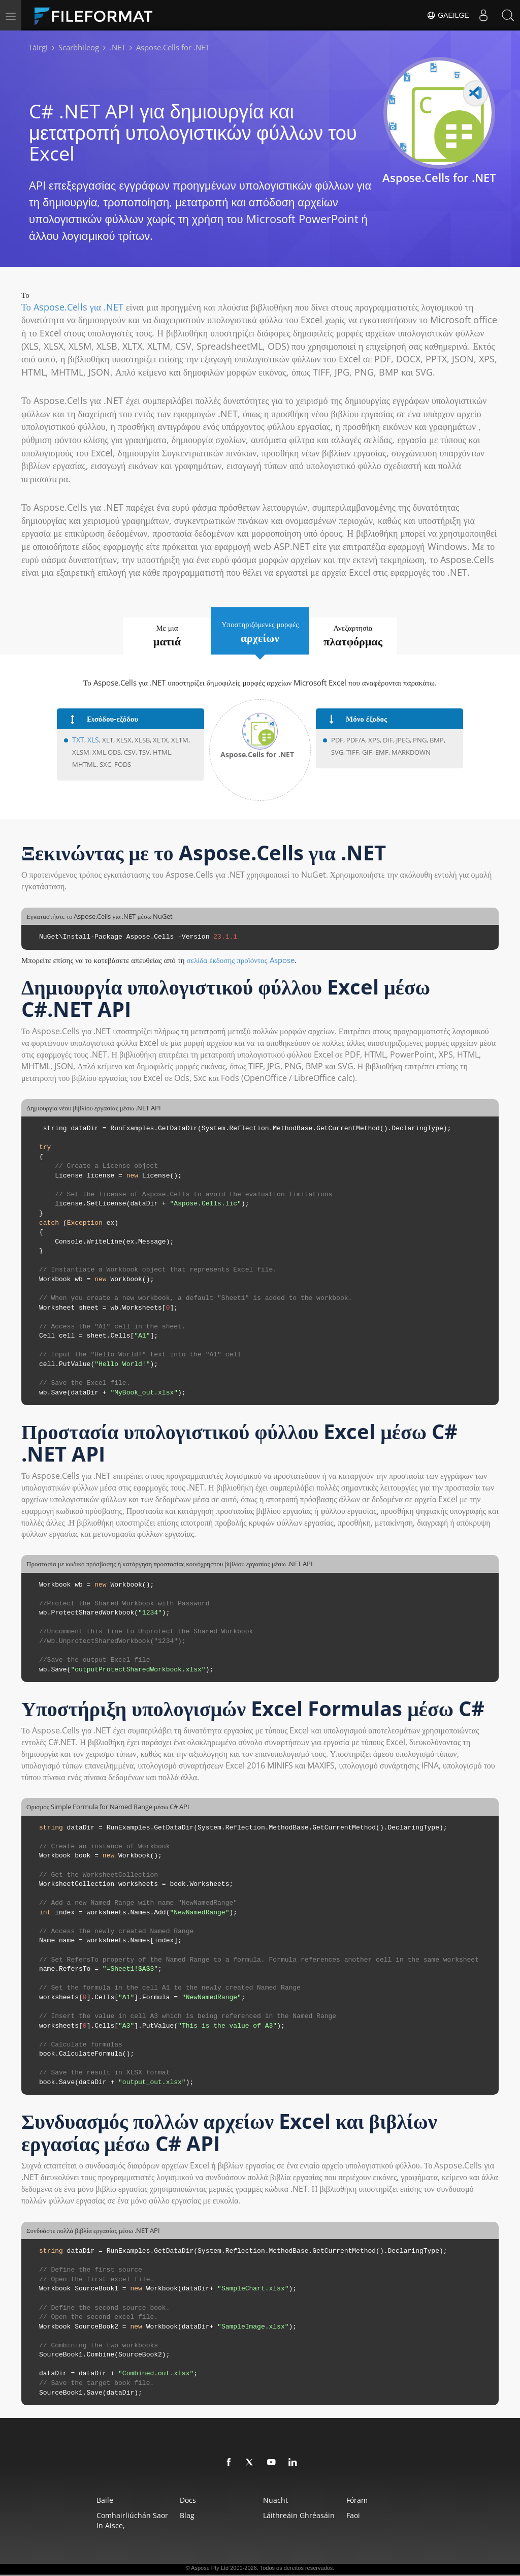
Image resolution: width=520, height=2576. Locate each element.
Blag (174, 2516)
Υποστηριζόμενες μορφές (260, 631)
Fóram (379, 2500)
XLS (92, 741)
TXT (77, 741)
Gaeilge (446, 15)
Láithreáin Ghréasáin (303, 2516)
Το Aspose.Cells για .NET (72, 307)
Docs (175, 2500)
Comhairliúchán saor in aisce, (106, 2521)
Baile (74, 2500)
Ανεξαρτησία (368, 636)
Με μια (152, 636)
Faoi (375, 2516)
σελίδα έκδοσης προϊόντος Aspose (241, 960)
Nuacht (280, 2500)
